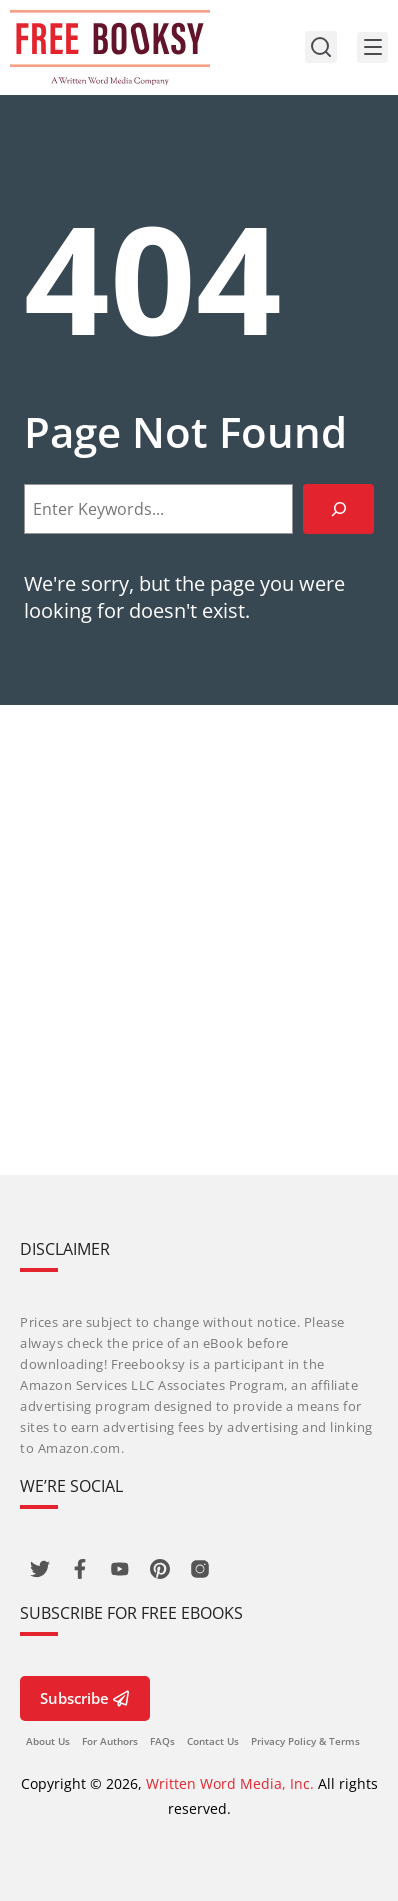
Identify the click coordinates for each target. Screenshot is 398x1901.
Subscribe (85, 1698)
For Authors (110, 1741)
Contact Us (213, 1741)
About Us (48, 1741)
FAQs (162, 1741)
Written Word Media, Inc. (230, 1783)
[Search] (338, 508)
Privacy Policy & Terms (305, 1741)
